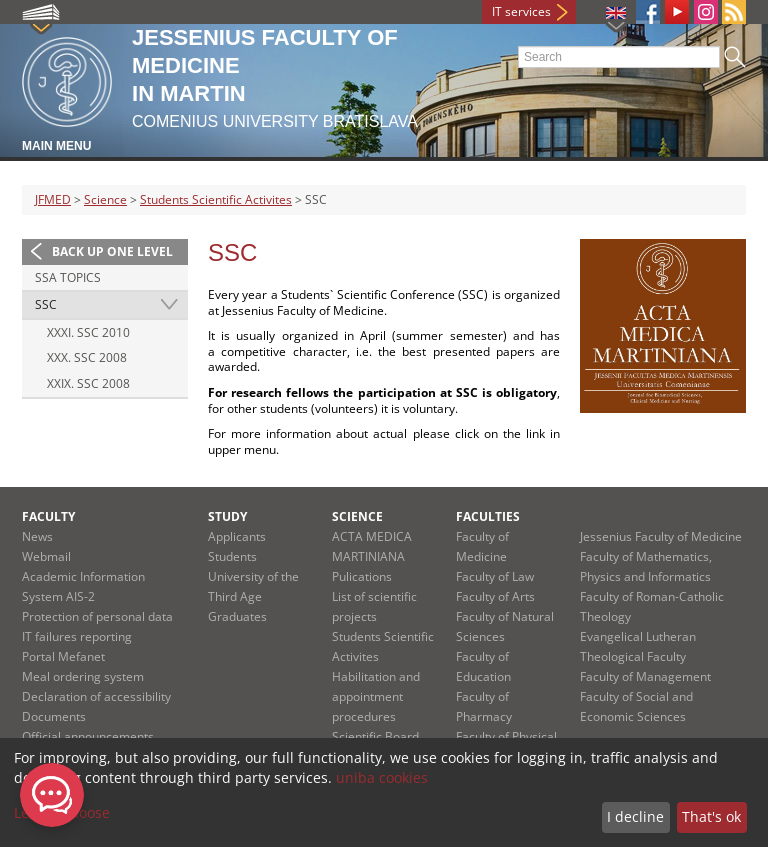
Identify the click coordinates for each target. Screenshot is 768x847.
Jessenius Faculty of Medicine (661, 536)
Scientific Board (375, 736)
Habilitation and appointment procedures (376, 696)
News (37, 536)
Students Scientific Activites (216, 199)
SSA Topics (68, 277)
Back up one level (112, 251)
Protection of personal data (97, 616)
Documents (54, 716)
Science (105, 199)
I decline (635, 816)
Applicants (237, 536)
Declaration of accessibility (96, 696)
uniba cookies (382, 777)
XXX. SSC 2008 (87, 357)
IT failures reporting (77, 636)
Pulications (362, 576)
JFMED (53, 199)
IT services (521, 11)
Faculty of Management (645, 676)
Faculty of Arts (495, 596)
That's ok (711, 816)
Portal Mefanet (63, 656)
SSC (46, 304)
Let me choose (62, 812)
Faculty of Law (495, 576)
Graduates (237, 616)
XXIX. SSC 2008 (88, 383)
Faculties (488, 516)
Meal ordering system (83, 676)
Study (227, 516)
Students (232, 556)
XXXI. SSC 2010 (88, 332)
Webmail (46, 556)
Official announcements (88, 736)
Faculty (48, 516)
